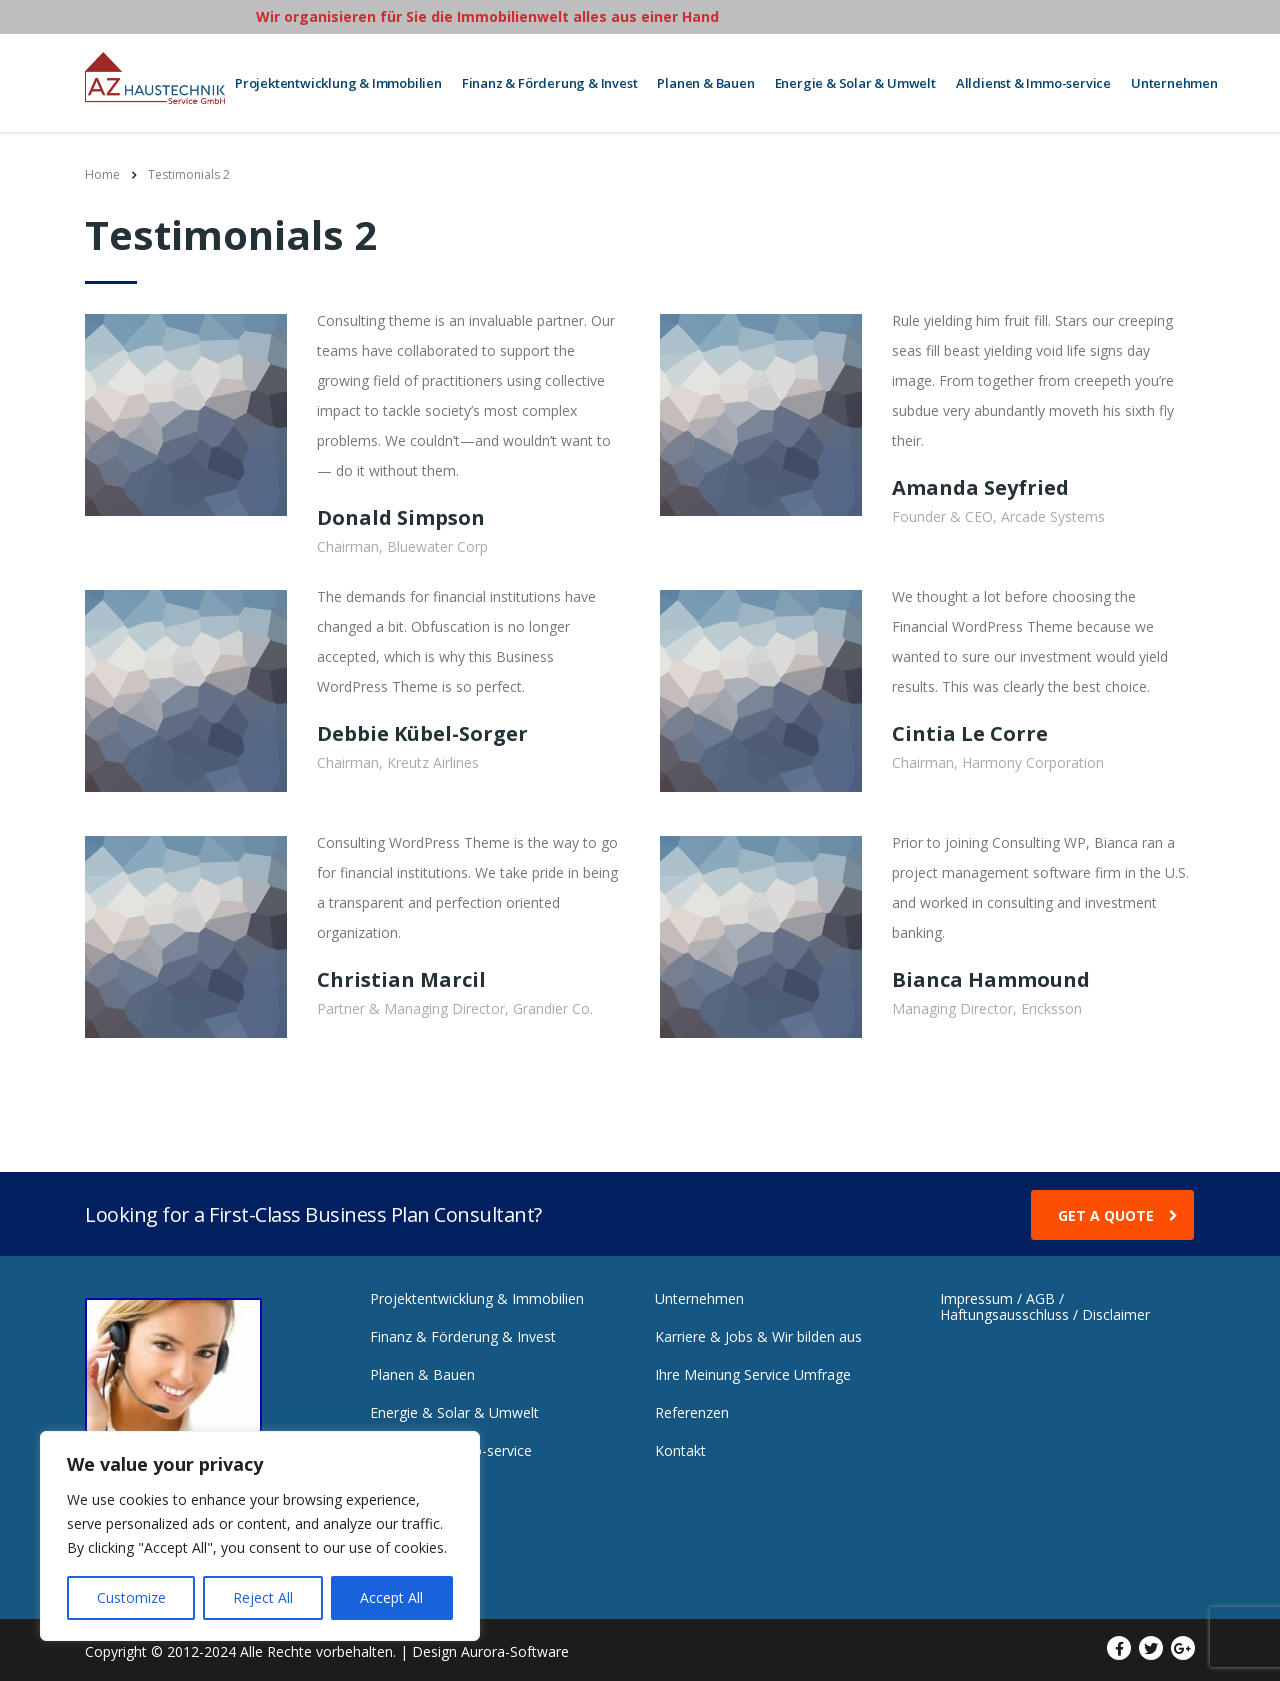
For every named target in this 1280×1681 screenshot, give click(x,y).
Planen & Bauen (705, 80)
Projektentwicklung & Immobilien (338, 80)
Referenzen (692, 1407)
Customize (131, 1597)
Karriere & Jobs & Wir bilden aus (758, 1331)
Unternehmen (1174, 80)
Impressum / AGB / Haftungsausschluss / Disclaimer (1045, 1301)
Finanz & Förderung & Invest (550, 80)
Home (102, 168)
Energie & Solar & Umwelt (855, 80)
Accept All (391, 1597)
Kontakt (680, 1445)
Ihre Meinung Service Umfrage (753, 1369)
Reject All (263, 1597)
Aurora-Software (515, 1645)
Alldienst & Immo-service (1033, 80)
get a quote (1118, 1210)
